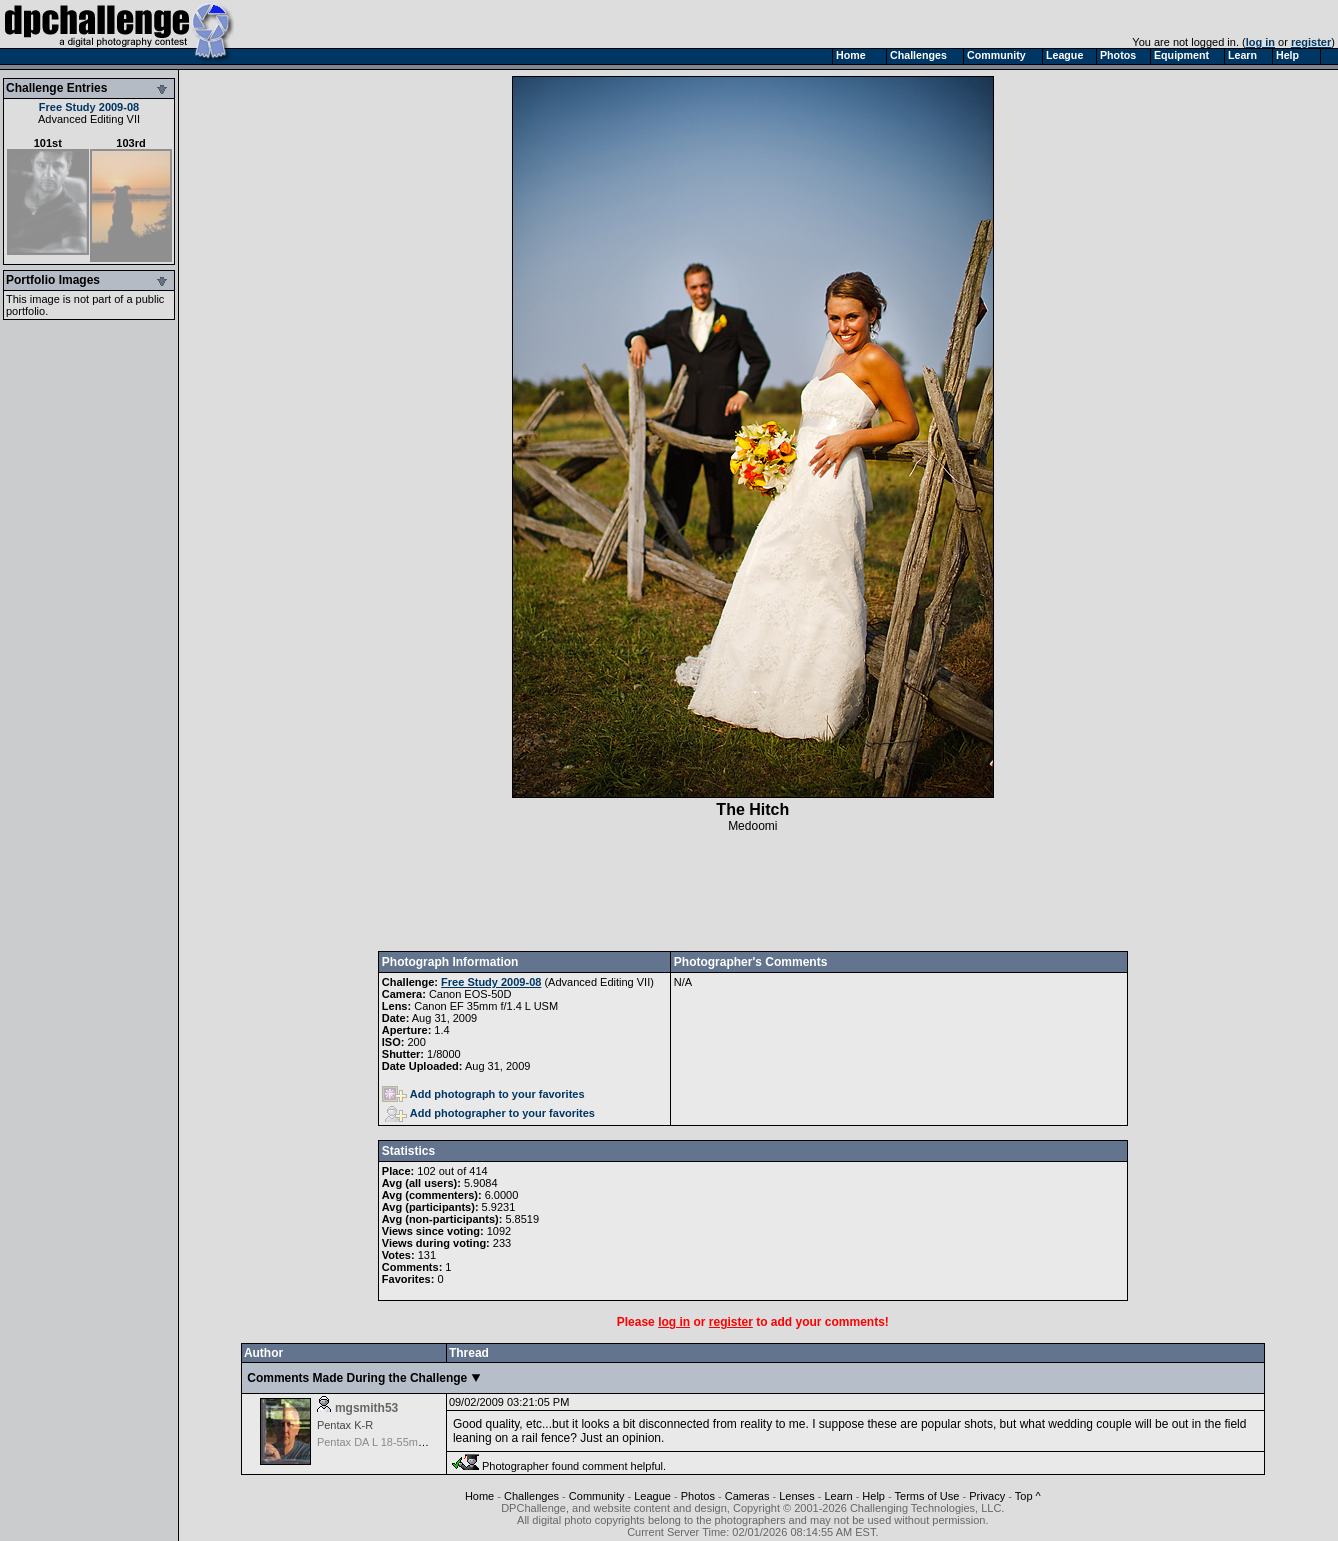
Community (597, 1496)
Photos (698, 1496)
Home (479, 1496)
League (652, 1496)
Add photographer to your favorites (490, 1113)
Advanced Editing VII (89, 119)
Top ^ (1028, 1496)
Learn (838, 1496)
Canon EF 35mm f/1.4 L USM (486, 1006)
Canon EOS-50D (470, 994)
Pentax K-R (345, 1425)
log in (1260, 42)
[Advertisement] (753, 892)
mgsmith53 (366, 1408)
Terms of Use (927, 1496)
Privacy (987, 1496)
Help (873, 1496)
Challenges (531, 1496)
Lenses (796, 1496)
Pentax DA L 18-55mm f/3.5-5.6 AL (402, 1442)
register (1311, 42)
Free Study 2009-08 (89, 107)
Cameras (747, 1496)
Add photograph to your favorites (483, 1094)
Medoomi (752, 826)
